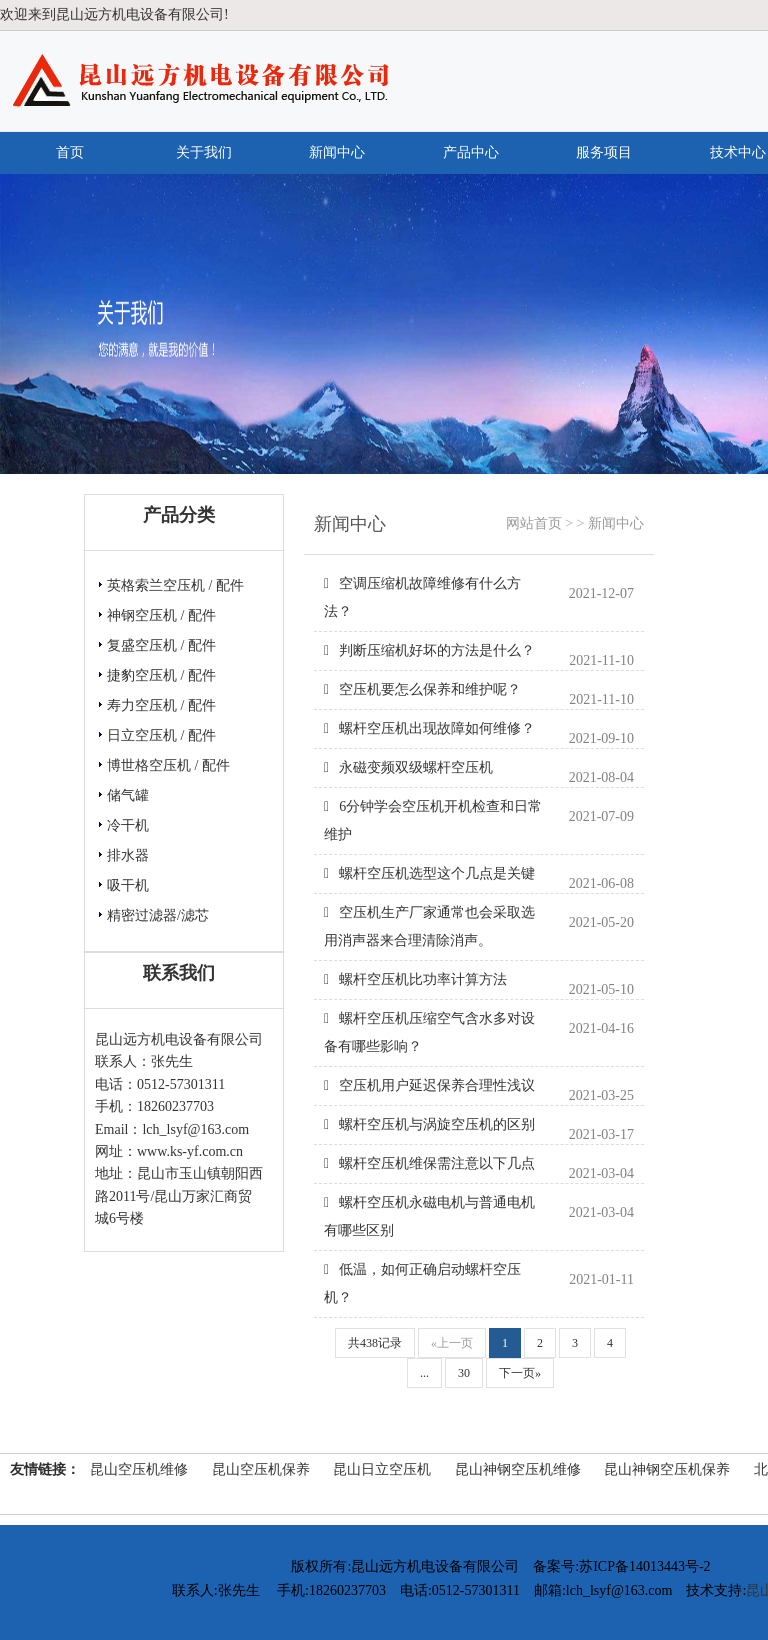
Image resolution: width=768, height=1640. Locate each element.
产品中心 (471, 152)
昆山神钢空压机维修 (518, 1469)
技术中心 (738, 152)
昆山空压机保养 (261, 1469)
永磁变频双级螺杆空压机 (408, 767)
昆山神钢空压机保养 (667, 1469)
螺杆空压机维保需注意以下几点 (429, 1163)
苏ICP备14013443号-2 (644, 1566)
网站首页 (534, 523)
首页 (70, 152)
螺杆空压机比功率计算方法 (415, 979)
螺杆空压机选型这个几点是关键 (429, 873)
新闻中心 (337, 152)
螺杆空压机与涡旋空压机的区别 (429, 1124)
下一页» (520, 1373)
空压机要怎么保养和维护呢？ (422, 689)
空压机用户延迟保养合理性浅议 (429, 1085)
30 (464, 1373)
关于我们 (204, 152)
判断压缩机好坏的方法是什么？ (429, 650)
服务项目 (604, 152)
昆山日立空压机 (382, 1469)
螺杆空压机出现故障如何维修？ (429, 728)
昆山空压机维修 (139, 1469)
